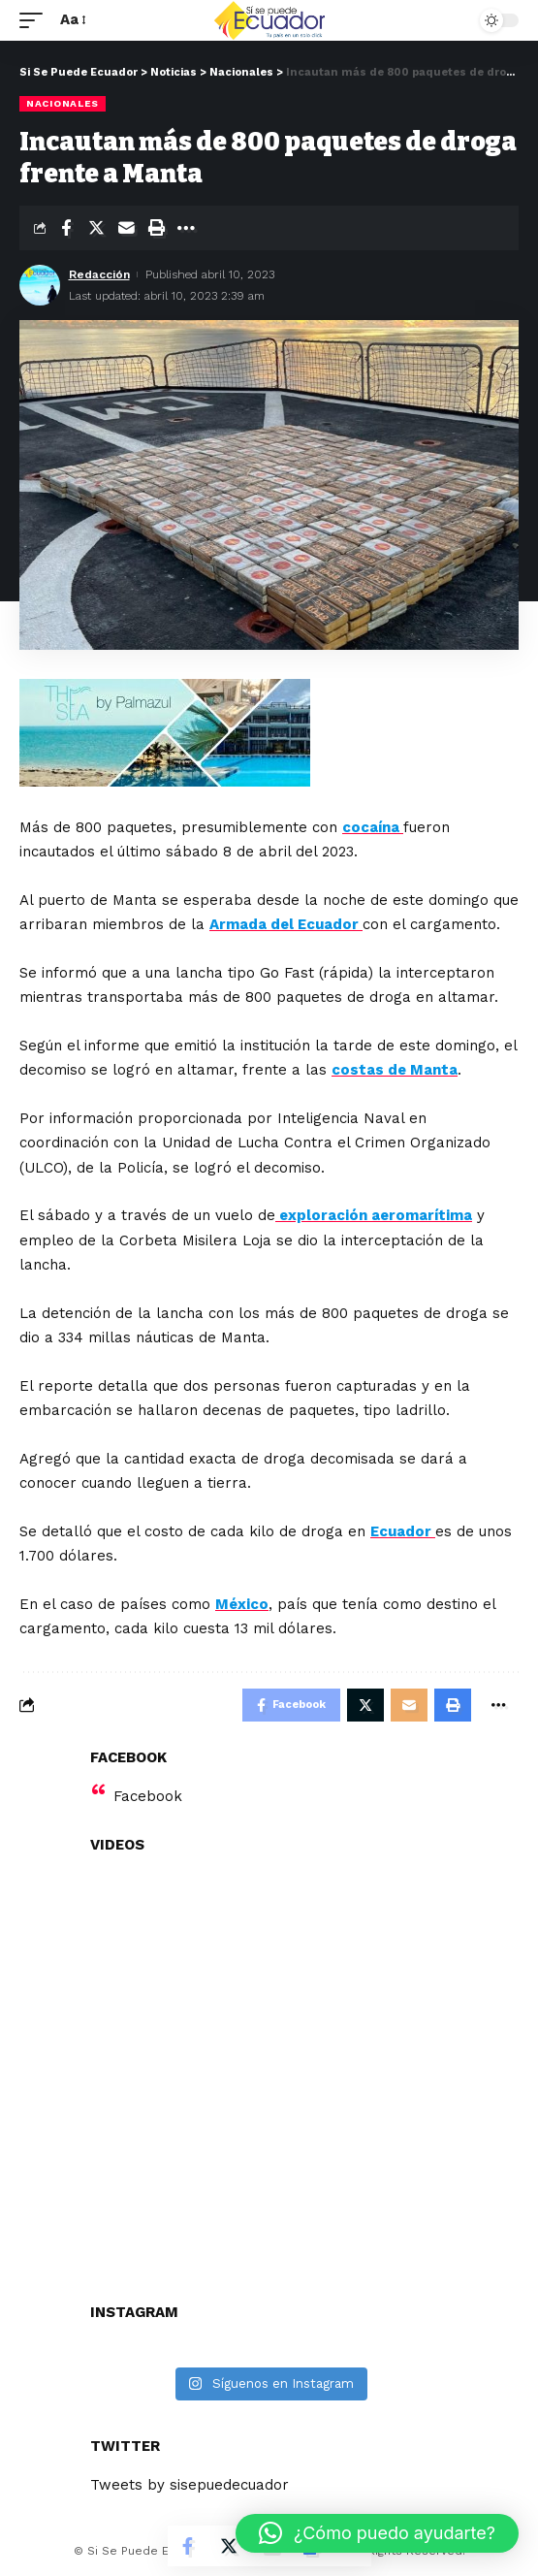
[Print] (156, 227)
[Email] (126, 227)
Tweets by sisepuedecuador (189, 2485)
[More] (186, 227)
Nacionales (62, 103)
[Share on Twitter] (96, 227)
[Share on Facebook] (65, 227)
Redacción (99, 274)
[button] (377, 2533)
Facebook (147, 1796)
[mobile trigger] (35, 20)
